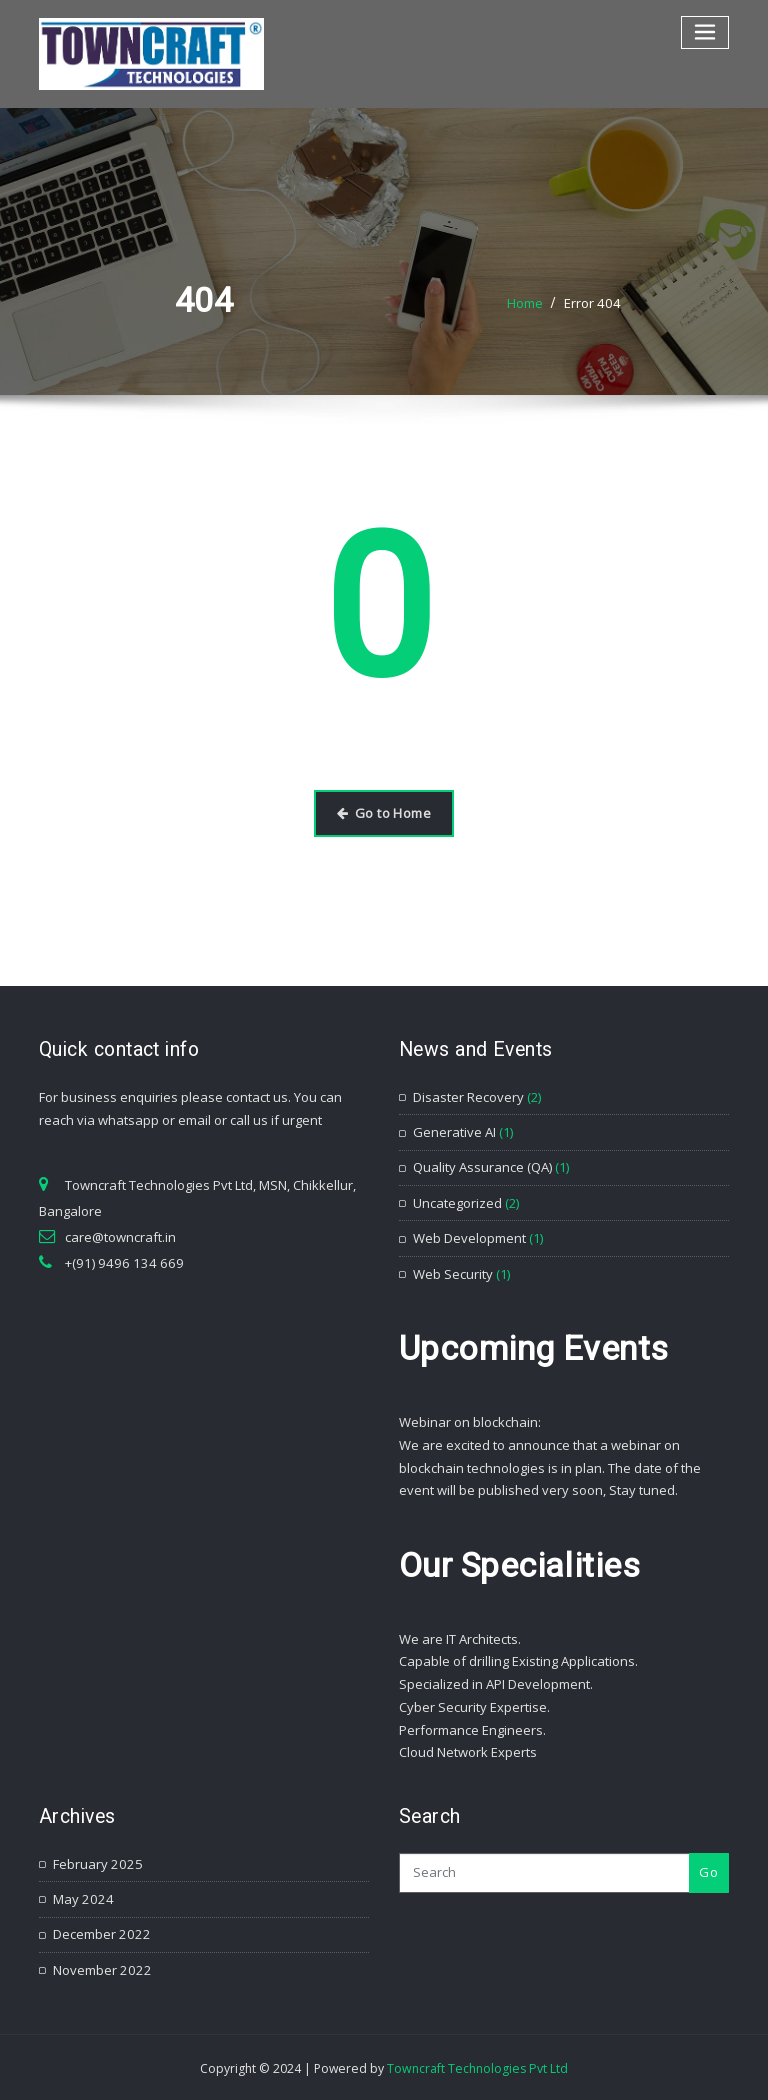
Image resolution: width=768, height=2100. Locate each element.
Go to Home (384, 813)
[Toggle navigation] (706, 32)
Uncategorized (457, 1202)
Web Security (453, 1272)
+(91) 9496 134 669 (118, 1262)
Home (526, 303)
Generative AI (454, 1131)
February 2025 (96, 1862)
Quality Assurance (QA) (482, 1167)
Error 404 (593, 303)
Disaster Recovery (468, 1096)
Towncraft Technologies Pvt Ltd (477, 2065)
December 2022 (100, 1932)
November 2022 (100, 1967)
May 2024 (81, 1897)
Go (708, 1870)
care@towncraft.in (120, 1236)
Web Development (469, 1237)
